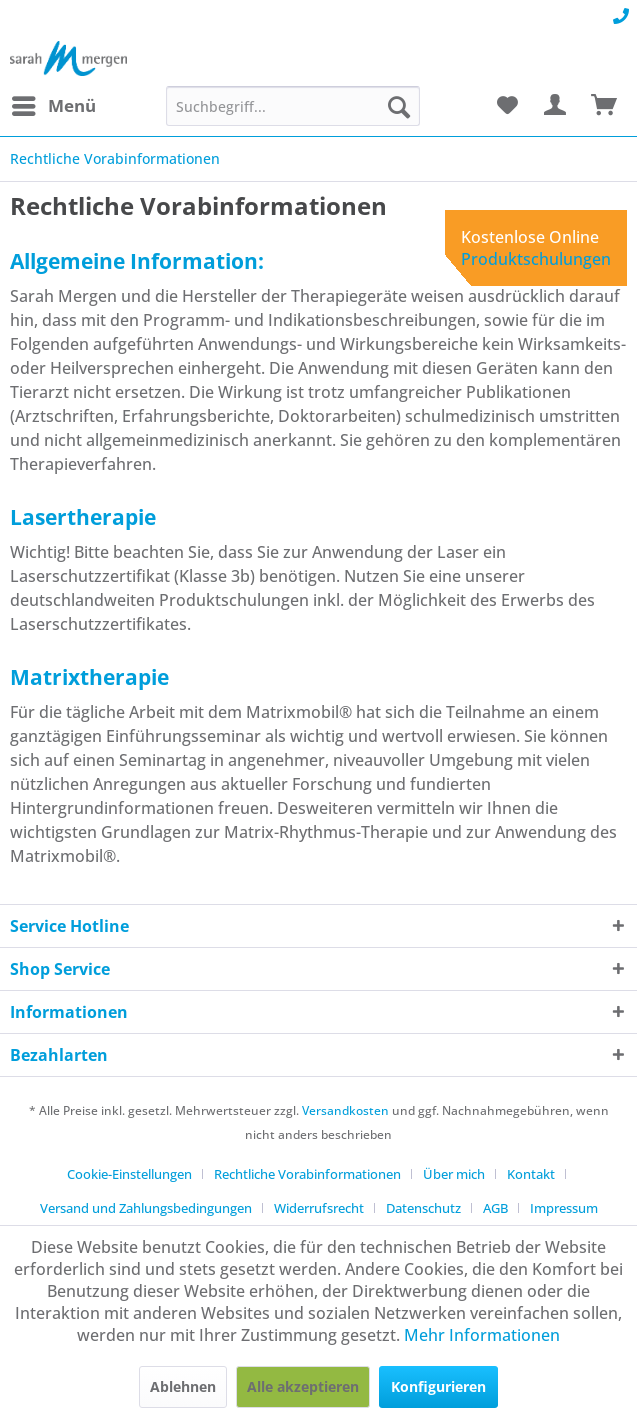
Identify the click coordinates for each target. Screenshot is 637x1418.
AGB (495, 1208)
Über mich (454, 1174)
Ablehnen (183, 1386)
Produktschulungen (536, 259)
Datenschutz (423, 1208)
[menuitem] (53, 106)
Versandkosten (345, 1110)
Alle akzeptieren (303, 1386)
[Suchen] (399, 106)
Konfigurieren (438, 1386)
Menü (54, 103)
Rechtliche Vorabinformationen (307, 1174)
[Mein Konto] (556, 106)
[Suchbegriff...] (293, 106)
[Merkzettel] (507, 106)
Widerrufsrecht (319, 1208)
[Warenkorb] (605, 106)
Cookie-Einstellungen (129, 1174)
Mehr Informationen (482, 1335)
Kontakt (531, 1174)
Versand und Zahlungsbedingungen (146, 1208)
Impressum (564, 1208)
